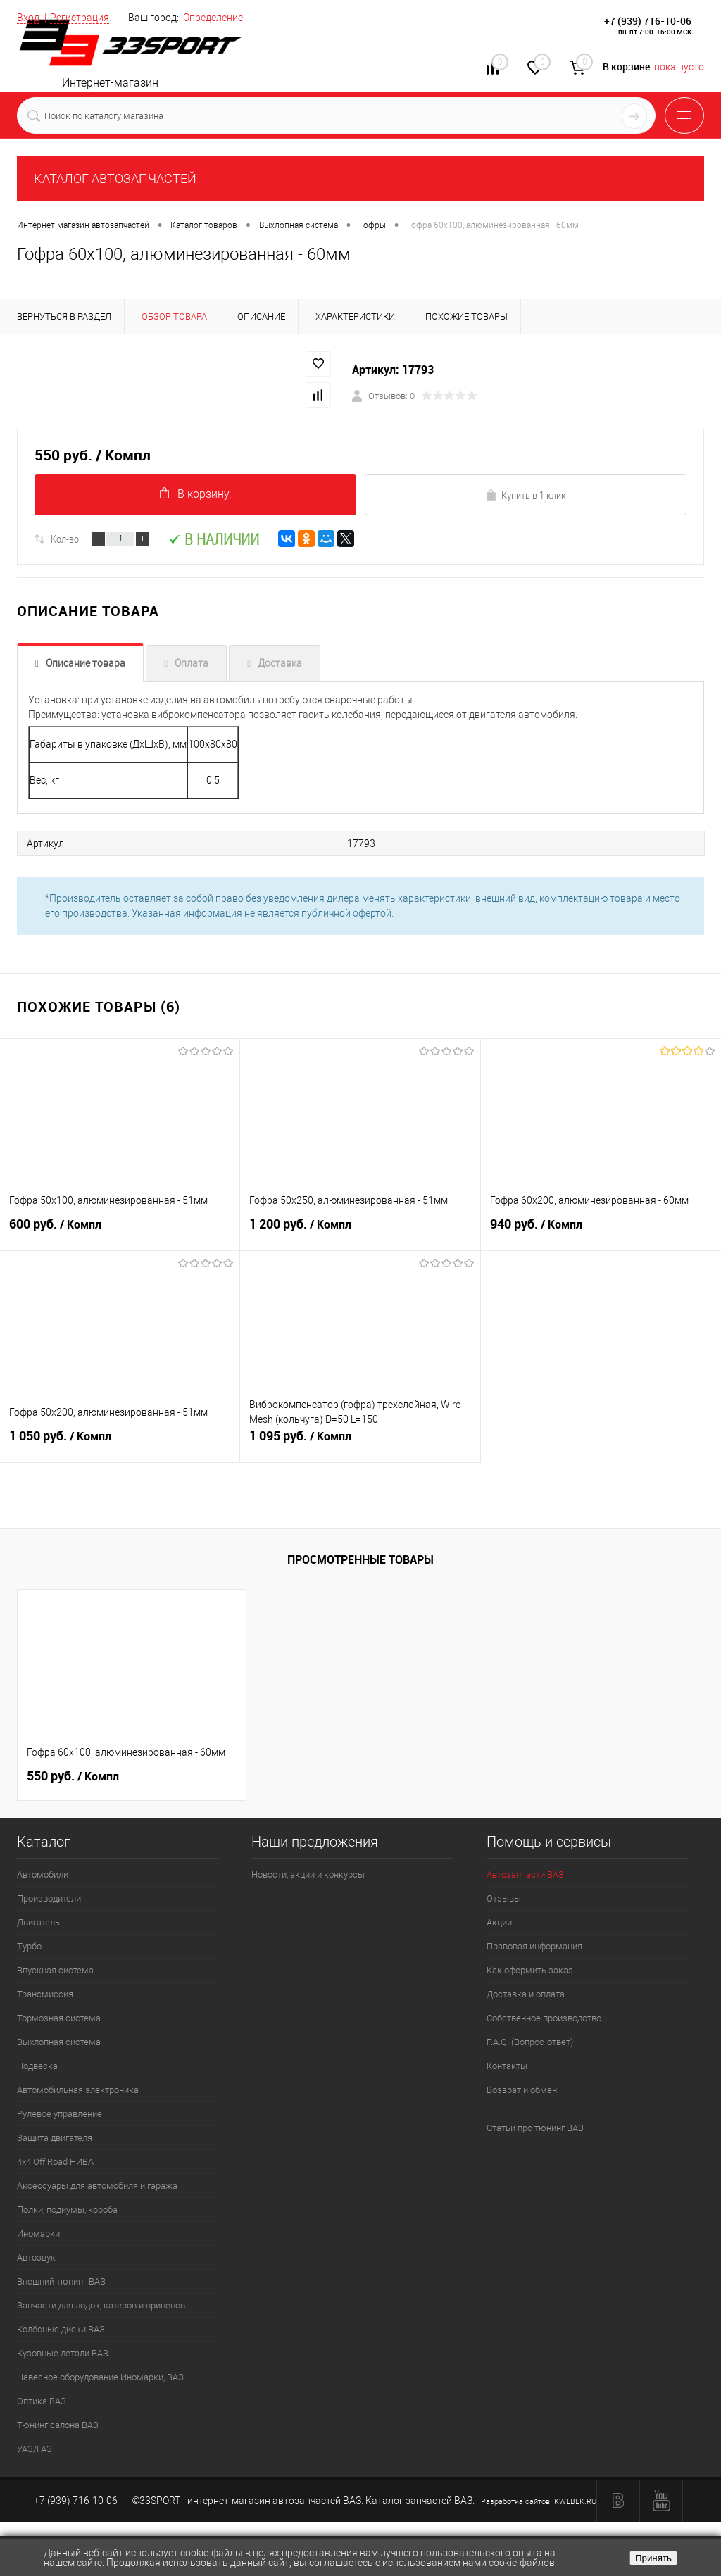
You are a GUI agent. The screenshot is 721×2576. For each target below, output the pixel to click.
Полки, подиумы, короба (67, 2210)
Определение (213, 17)
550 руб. (73, 1777)
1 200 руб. (359, 1232)
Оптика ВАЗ (41, 2401)
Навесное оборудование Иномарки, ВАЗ (100, 2378)
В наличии (213, 540)
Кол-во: (66, 540)
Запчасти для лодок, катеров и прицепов (101, 2306)
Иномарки (38, 2234)
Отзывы (504, 1899)
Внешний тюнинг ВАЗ (61, 2282)
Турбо (29, 1947)
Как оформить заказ (530, 1971)
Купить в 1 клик (525, 496)
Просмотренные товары (360, 1559)
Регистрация (79, 17)
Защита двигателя (54, 2138)
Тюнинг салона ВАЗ (58, 2425)
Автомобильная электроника (78, 2090)
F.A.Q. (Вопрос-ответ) (530, 2042)
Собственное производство (544, 2018)
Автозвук (36, 2258)
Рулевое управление (59, 2114)
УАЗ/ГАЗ (34, 2449)
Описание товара (85, 664)
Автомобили (42, 1875)
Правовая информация (534, 1947)
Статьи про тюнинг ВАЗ (535, 2128)
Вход (28, 17)
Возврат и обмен (522, 2090)
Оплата (191, 664)
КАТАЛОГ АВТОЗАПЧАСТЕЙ (115, 178)
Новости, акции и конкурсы (308, 1875)
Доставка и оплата (526, 1995)
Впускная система (55, 1971)
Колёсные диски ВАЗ (61, 2330)
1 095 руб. (359, 1444)
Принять (653, 2558)
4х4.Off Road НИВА (55, 2162)
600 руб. (119, 1232)
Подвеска (37, 2066)
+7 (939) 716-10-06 (647, 20)
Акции (499, 1923)
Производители (49, 1899)
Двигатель (38, 1923)
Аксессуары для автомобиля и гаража (97, 2186)
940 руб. (601, 1232)
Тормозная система (59, 2018)
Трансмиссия (45, 1995)
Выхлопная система (59, 2042)
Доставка (280, 664)
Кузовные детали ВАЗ (62, 2354)
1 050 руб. (119, 1444)
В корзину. (196, 494)
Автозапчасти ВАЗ (525, 1875)
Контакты (507, 2066)
